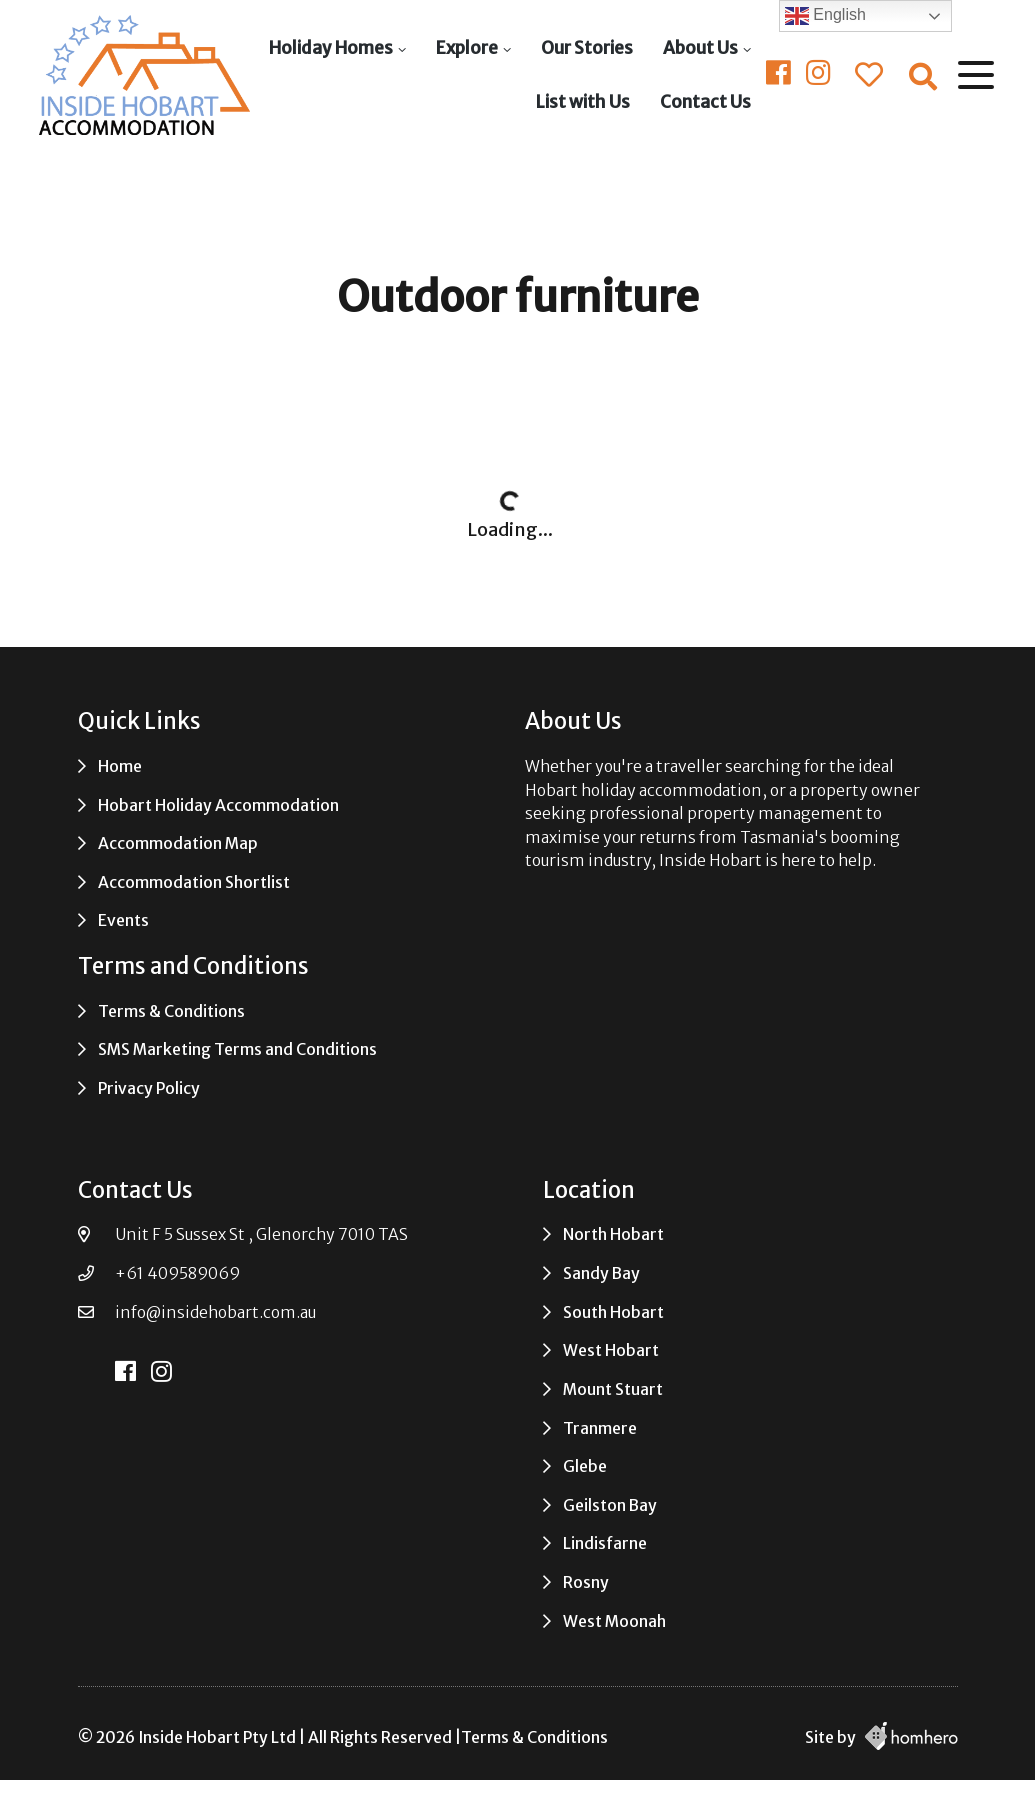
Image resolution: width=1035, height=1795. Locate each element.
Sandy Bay (601, 1273)
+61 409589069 (177, 1273)
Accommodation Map (178, 843)
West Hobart (611, 1350)
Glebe (585, 1466)
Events (123, 920)
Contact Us (704, 102)
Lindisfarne (605, 1543)
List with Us (582, 102)
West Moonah (614, 1621)
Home (120, 766)
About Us (699, 48)
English (825, 16)
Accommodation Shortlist (194, 882)
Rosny (586, 1582)
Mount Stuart (613, 1389)
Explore (466, 48)
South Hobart (613, 1312)
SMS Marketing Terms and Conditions (237, 1049)
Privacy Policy (149, 1088)
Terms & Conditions (171, 1011)
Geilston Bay (610, 1505)
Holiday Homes (330, 48)
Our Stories (586, 48)
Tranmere (600, 1428)
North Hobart (613, 1234)
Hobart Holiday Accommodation (218, 805)
